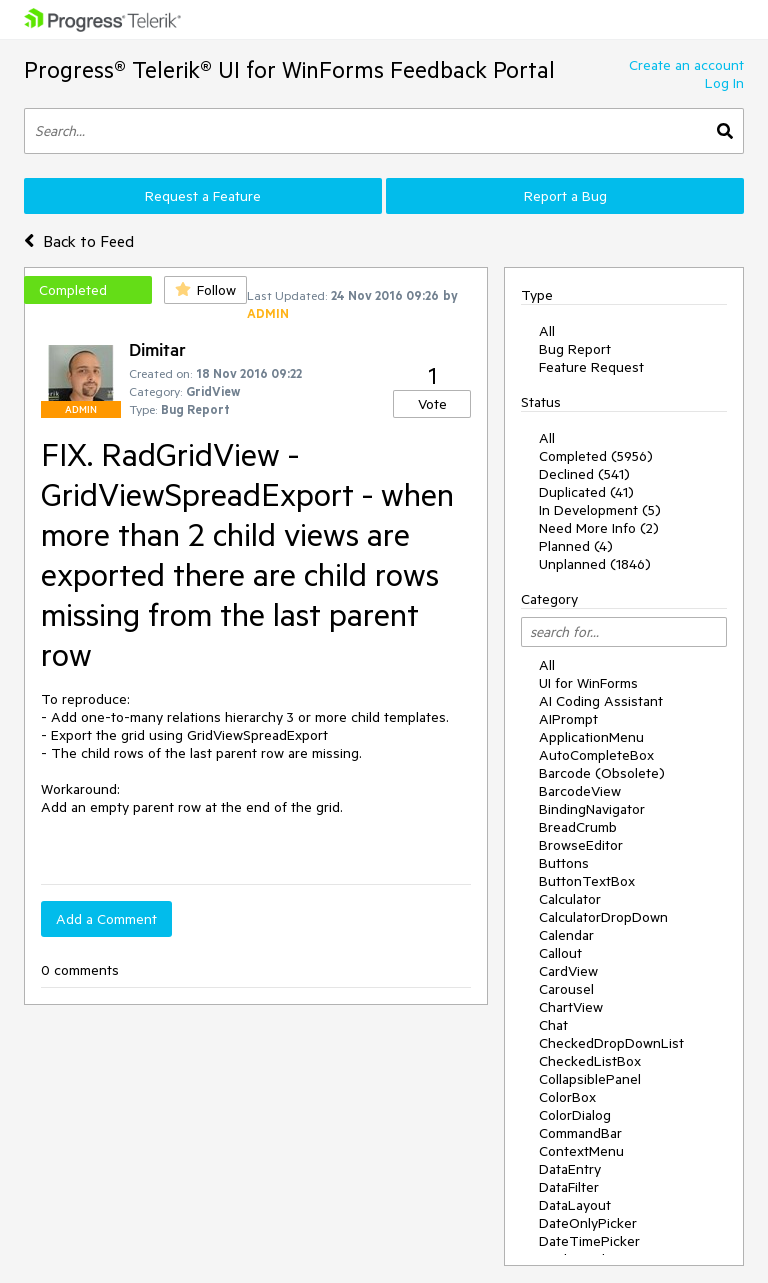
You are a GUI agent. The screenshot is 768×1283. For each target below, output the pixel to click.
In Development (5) (600, 510)
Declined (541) (584, 474)
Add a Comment (106, 919)
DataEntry (570, 1169)
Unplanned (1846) (595, 564)
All (547, 331)
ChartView (571, 1007)
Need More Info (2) (599, 528)
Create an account (686, 65)
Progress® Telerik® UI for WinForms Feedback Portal (289, 69)
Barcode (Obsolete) (602, 773)
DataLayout (575, 1205)
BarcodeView (580, 791)
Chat (553, 1025)
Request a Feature (203, 196)
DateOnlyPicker (588, 1223)
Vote (432, 404)
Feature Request (591, 367)
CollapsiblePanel (590, 1079)
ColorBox (567, 1097)
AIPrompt (568, 719)
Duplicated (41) (586, 492)
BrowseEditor (581, 845)
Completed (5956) (596, 456)
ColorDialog (575, 1115)
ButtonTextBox (587, 881)
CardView (568, 971)
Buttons (564, 863)
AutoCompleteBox (596, 755)
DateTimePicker (589, 1241)
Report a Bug (565, 196)
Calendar (566, 935)
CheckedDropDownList (611, 1043)
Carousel (566, 989)
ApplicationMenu (591, 737)
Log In (724, 83)
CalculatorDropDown (603, 917)
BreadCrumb (578, 827)
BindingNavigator (592, 809)
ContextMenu (581, 1151)
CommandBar (580, 1133)
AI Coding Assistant (601, 701)
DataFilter (569, 1187)
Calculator (570, 899)
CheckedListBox (590, 1061)
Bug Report (575, 349)
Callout (560, 953)
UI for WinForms (588, 683)
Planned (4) (576, 546)
